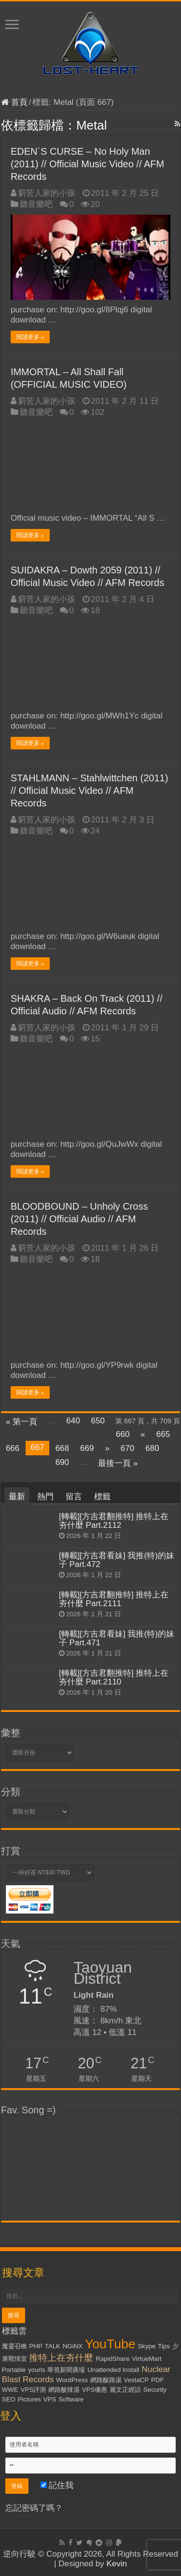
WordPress (72, 2380)
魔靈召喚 (14, 2346)
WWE (10, 2389)
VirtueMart (146, 2358)
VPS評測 (33, 2389)
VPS (49, 2399)
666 (12, 1448)
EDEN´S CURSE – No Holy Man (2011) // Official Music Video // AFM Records (87, 164)
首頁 (14, 102)
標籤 (102, 1496)
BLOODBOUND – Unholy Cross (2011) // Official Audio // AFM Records (79, 1219)
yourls (36, 2369)
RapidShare (112, 2358)
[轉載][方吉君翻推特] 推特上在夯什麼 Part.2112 (114, 1521)
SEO (8, 2399)
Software (71, 2399)
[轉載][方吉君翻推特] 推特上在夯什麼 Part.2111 (114, 1599)
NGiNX (73, 2346)
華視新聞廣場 (66, 2369)
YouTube (110, 2344)
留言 (74, 1496)
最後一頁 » (118, 1463)
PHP (35, 2346)
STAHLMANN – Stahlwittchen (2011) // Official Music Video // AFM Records (89, 790)
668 (62, 1448)
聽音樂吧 (36, 204)
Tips (164, 2346)
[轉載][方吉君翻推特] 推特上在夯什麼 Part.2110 (114, 1677)
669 (87, 1448)
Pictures (29, 2399)
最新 (17, 1496)
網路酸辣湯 (64, 2389)
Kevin (116, 2563)
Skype (146, 2346)
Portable (14, 2369)
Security (155, 2389)
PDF (157, 2380)
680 (152, 1448)
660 (122, 1434)
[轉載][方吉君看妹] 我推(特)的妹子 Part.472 (116, 1560)
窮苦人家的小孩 (46, 193)
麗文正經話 (125, 2389)
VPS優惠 (95, 2389)
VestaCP (136, 2380)
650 (98, 1420)
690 (62, 1462)
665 (163, 1434)
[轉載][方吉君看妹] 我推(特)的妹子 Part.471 (116, 1638)
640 (73, 1420)
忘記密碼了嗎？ (34, 2508)
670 (127, 1448)
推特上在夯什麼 (61, 2358)
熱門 (45, 1496)
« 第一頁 (21, 1421)
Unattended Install (113, 2369)
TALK (52, 2346)
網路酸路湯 (106, 2380)
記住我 (57, 2485)
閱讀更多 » (30, 337)
